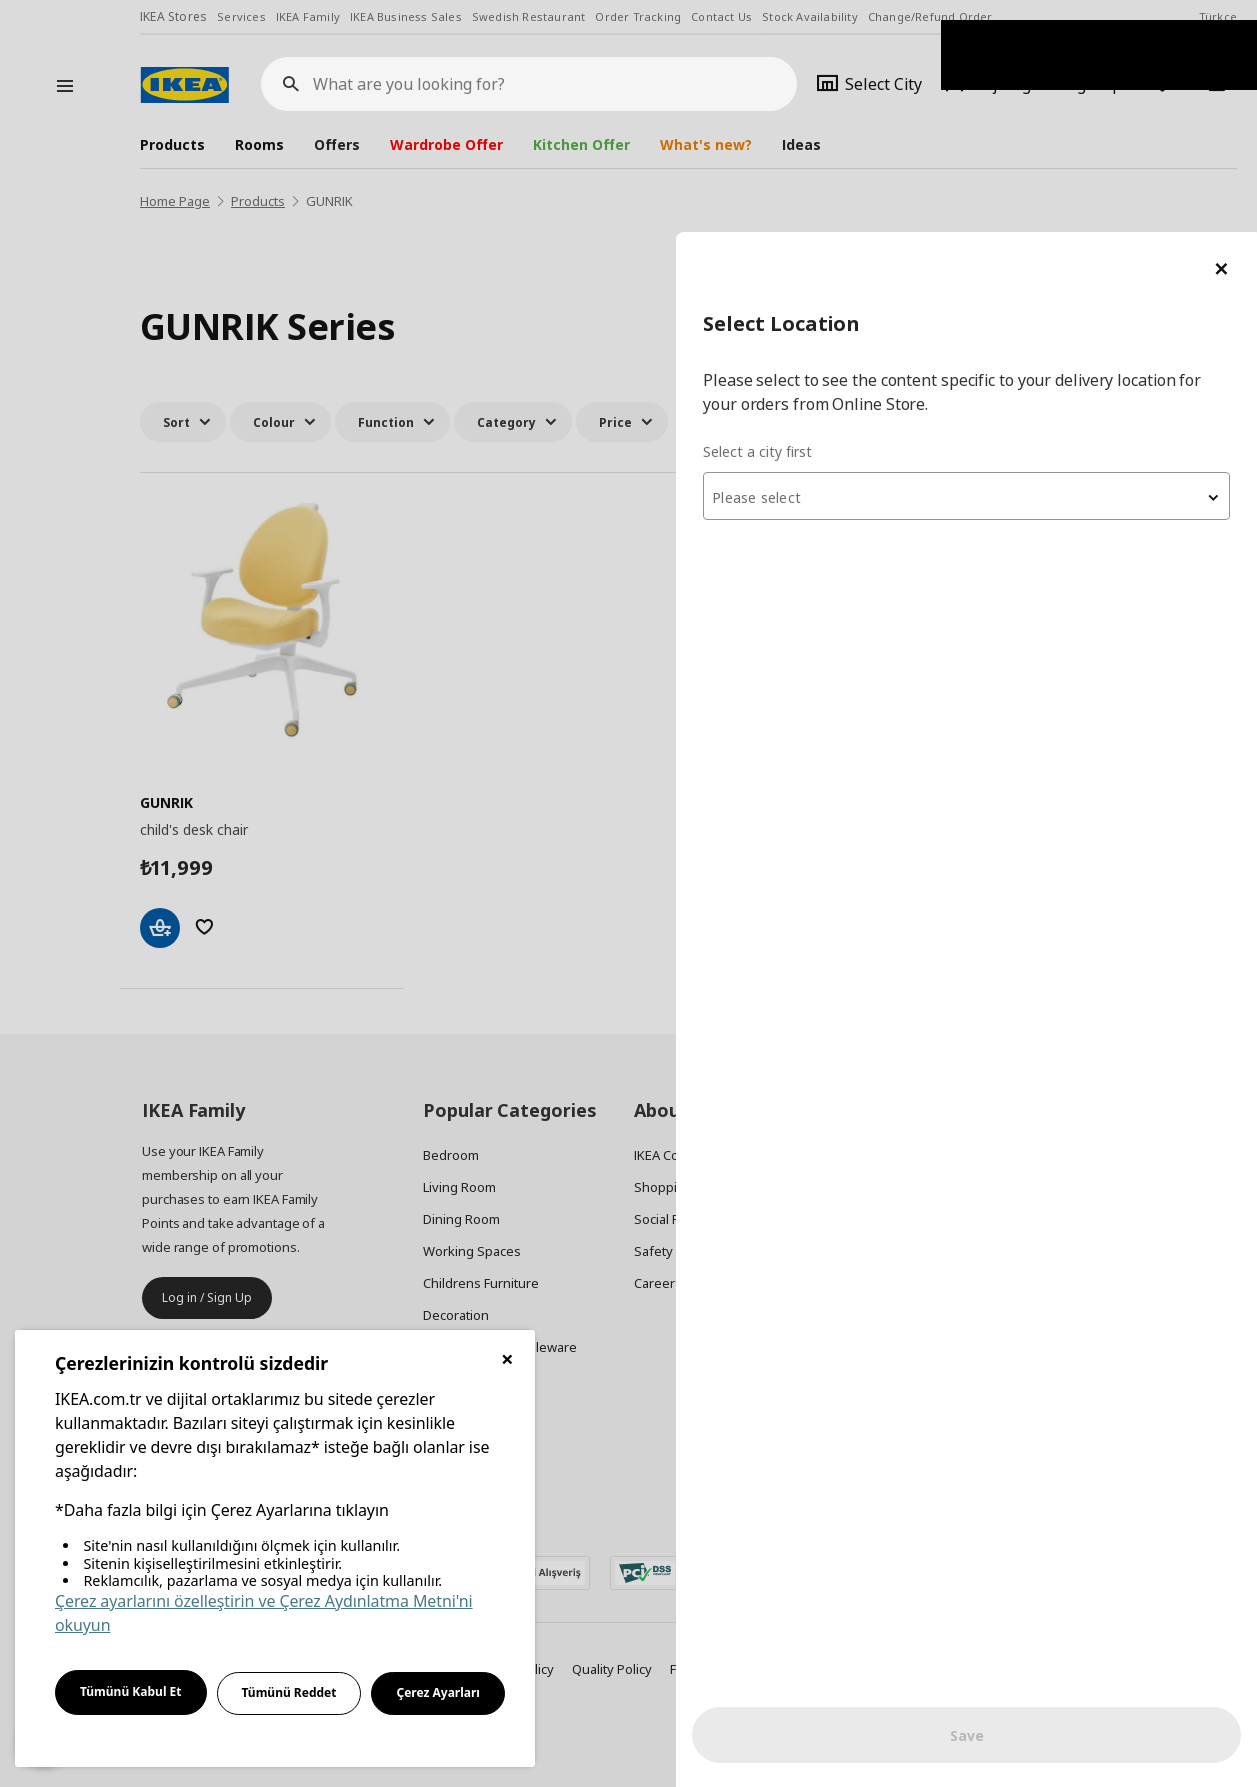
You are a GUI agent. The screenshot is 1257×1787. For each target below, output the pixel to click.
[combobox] (1017, 264)
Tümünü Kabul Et (131, 1691)
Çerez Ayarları (438, 1692)
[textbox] (1017, 266)
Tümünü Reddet (289, 1692)
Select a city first (858, 219)
